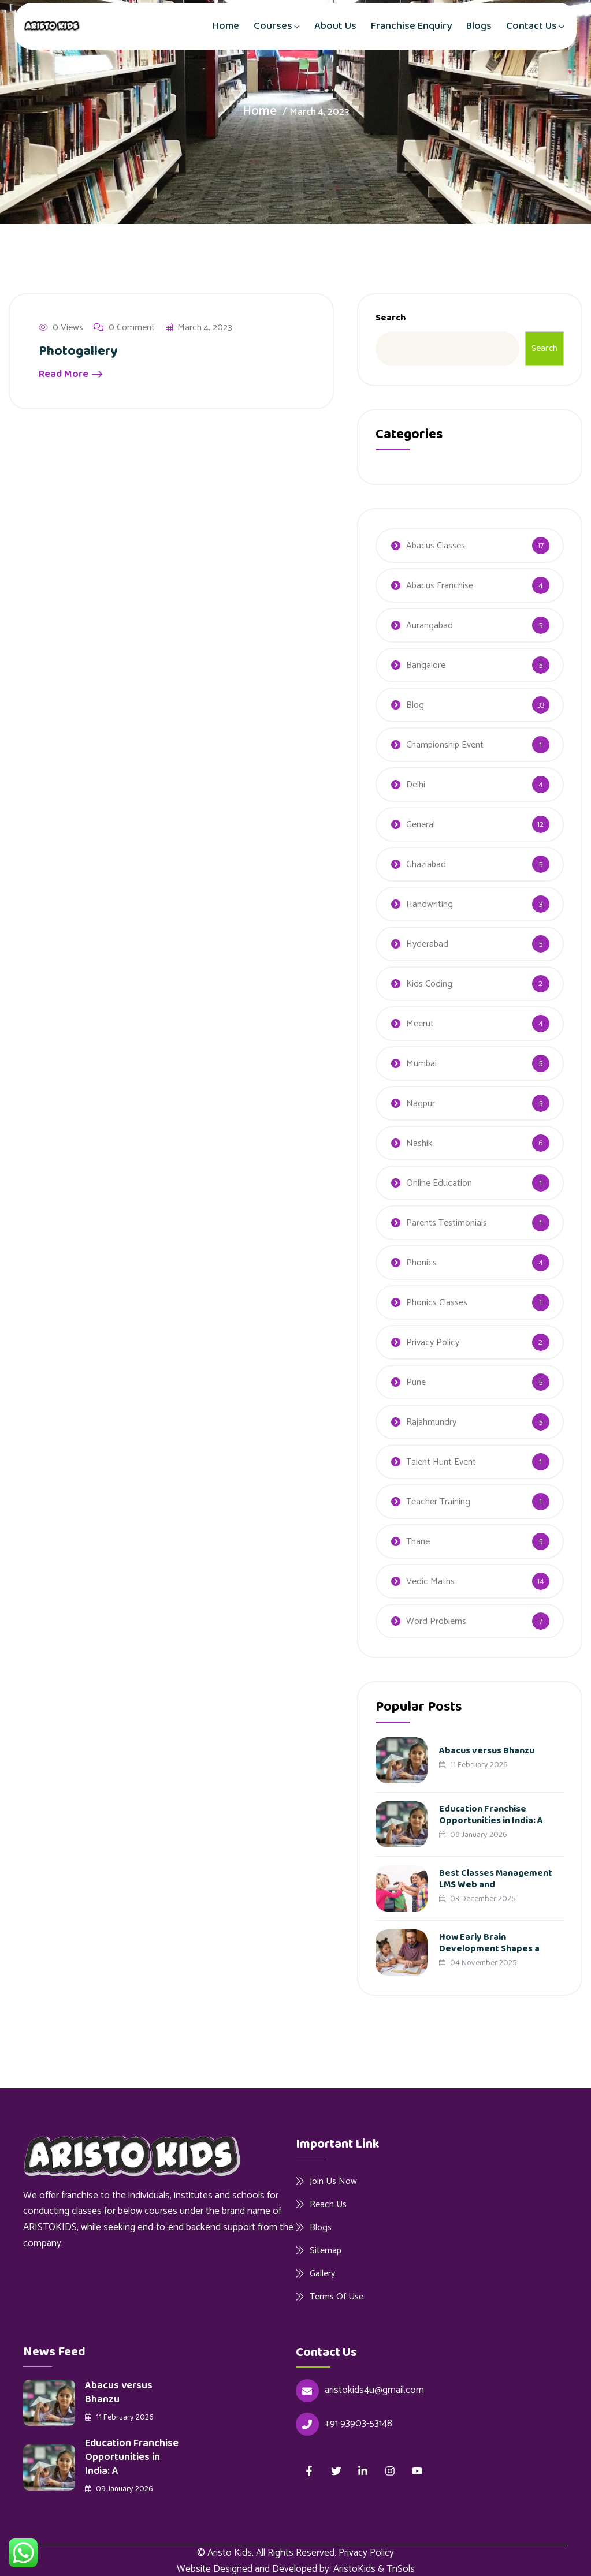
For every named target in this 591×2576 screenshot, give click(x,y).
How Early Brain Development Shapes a (489, 1943)
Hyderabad (427, 944)
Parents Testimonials (446, 1223)
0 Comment (124, 327)
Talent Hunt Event (441, 1462)
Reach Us (328, 2204)
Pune (416, 1382)
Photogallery (79, 351)
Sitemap (325, 2250)
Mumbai (421, 1064)
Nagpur (420, 1103)
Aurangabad (429, 625)
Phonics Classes (436, 1303)
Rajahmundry (431, 1422)
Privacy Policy (432, 1342)
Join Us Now (333, 2181)
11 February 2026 (473, 1765)
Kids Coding (429, 984)
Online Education (439, 1183)
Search (391, 318)
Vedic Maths (430, 1581)
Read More (70, 373)
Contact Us (531, 26)
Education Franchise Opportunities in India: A (491, 1815)
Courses (273, 26)
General (420, 824)
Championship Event (445, 745)
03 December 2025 (477, 1898)
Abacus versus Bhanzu (486, 1751)
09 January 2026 (473, 1834)
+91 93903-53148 (358, 2424)
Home (226, 26)
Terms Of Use (336, 2296)
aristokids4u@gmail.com (374, 2390)
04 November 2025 (478, 1963)
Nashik (419, 1143)
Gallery (322, 2273)
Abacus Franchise (439, 585)
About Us (335, 26)
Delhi (415, 785)
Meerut (420, 1024)
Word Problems (436, 1621)
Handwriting (429, 904)
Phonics (421, 1263)
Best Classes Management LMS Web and (495, 1879)
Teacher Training (438, 1502)
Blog (415, 705)
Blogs (479, 26)
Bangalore (425, 665)
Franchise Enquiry (411, 26)
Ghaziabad (426, 864)
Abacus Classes (435, 546)
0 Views (61, 327)
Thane (418, 1542)
